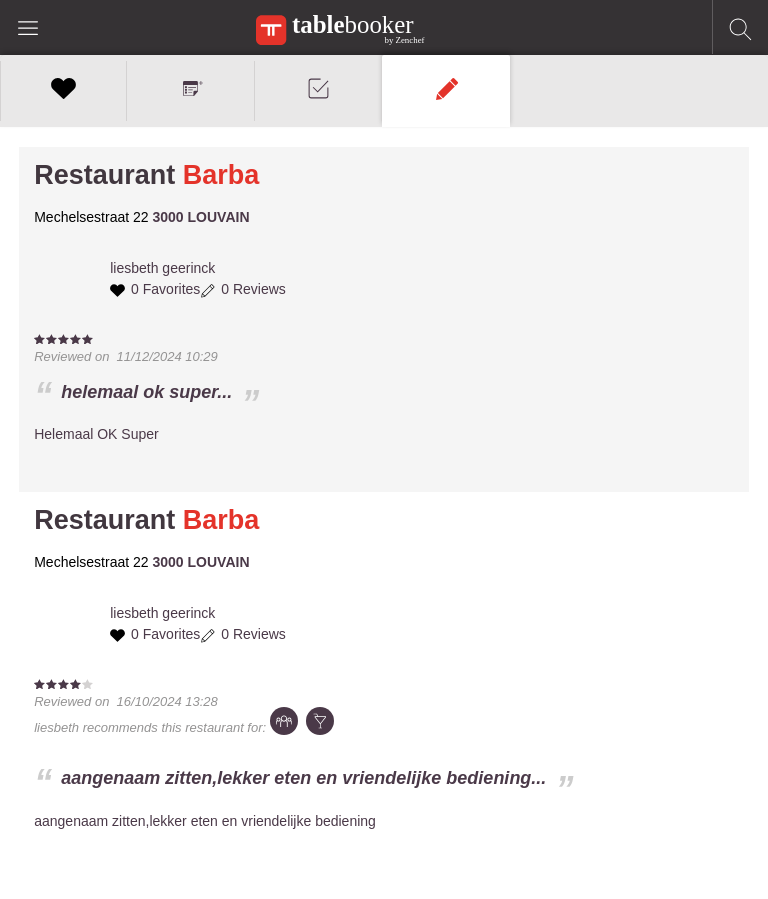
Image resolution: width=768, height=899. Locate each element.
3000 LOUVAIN (201, 217)
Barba (221, 175)
